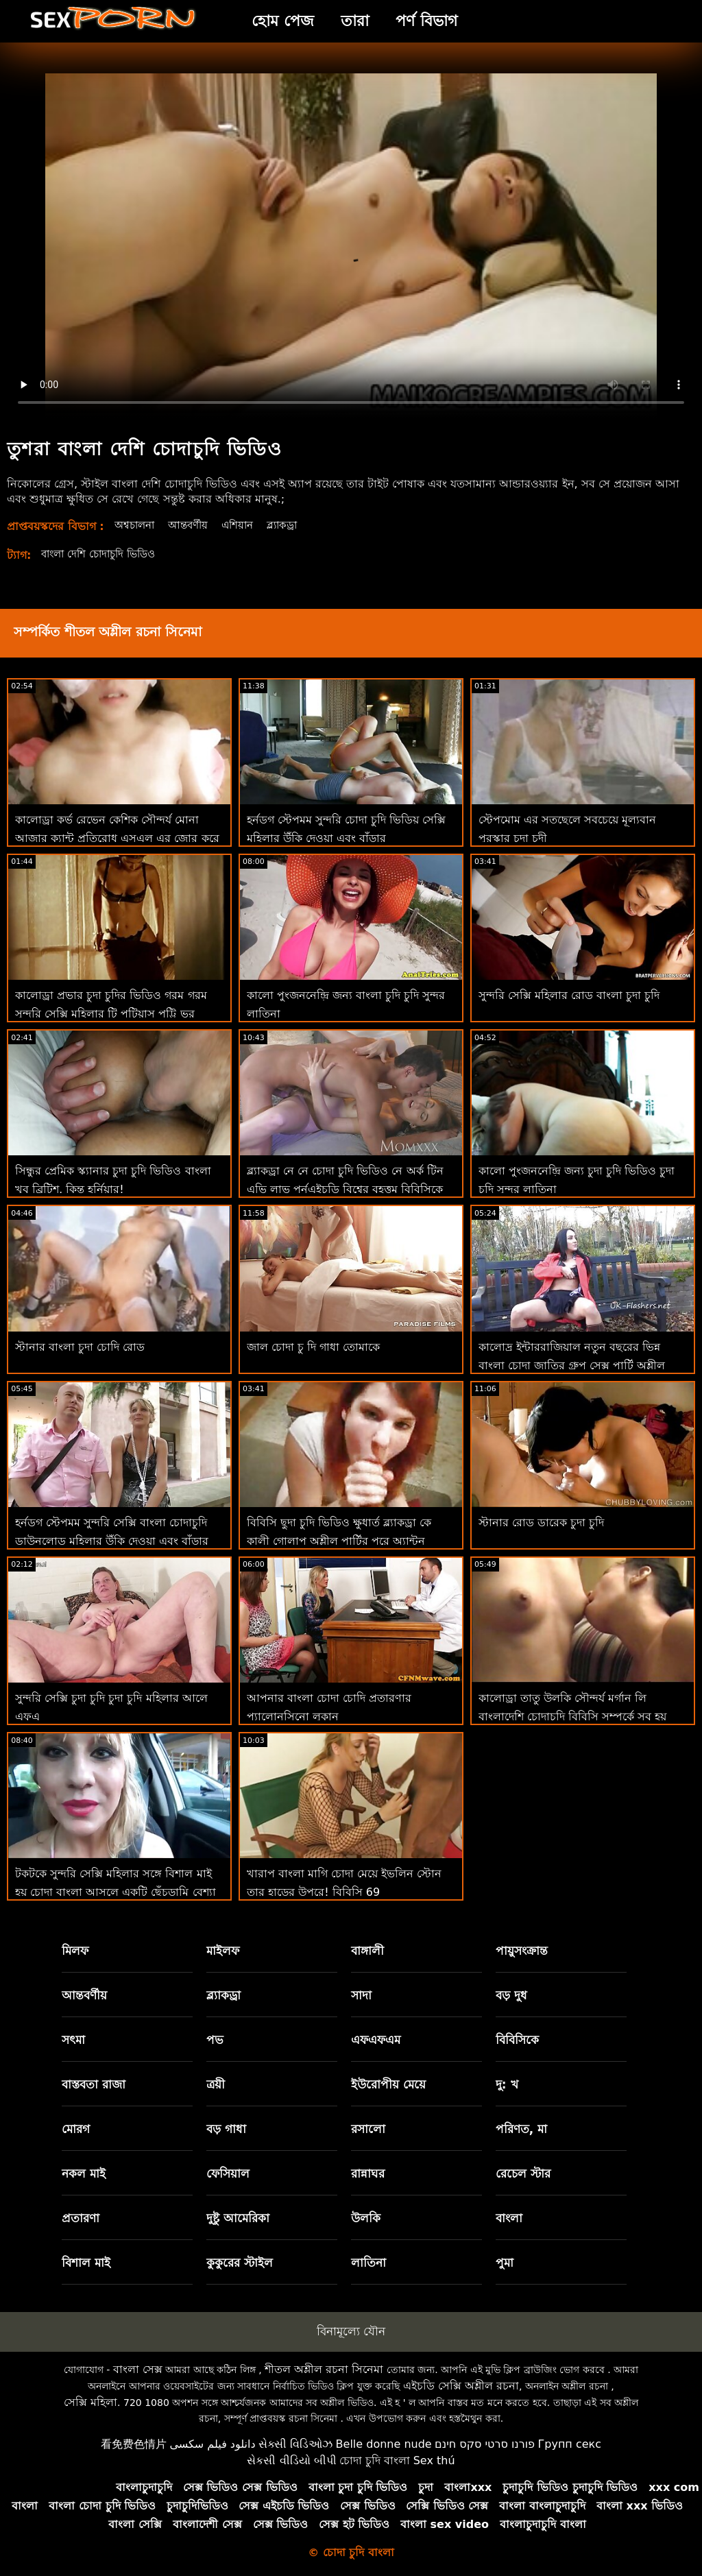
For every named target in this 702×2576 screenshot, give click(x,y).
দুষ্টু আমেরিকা (237, 2218)
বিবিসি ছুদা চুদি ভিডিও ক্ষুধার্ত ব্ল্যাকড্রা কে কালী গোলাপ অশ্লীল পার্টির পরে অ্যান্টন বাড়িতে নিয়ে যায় (339, 1541)
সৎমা (73, 2040)
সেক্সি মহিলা (90, 2402)
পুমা (504, 2263)
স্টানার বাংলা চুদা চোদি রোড (80, 1346)
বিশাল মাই (86, 2263)
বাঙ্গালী (367, 1951)
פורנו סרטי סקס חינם (485, 2444)
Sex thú (434, 2460)
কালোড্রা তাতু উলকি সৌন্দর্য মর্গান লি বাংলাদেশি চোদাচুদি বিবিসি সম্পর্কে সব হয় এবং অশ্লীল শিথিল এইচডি (572, 1717)
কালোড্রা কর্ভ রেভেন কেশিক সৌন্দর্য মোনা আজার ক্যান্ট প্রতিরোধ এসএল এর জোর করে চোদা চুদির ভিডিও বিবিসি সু (117, 838)
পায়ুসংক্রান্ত (522, 1951)
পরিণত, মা (521, 2129)
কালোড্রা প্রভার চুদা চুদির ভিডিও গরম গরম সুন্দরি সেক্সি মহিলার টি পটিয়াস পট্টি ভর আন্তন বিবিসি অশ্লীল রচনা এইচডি (111, 1014)
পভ (214, 2040)
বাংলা (509, 2218)
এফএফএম (375, 2040)
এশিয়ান (246, 524)
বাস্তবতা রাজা (93, 2084)
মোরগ (76, 2129)
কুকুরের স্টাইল (239, 2263)
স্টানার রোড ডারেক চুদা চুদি (541, 1522)
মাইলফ (222, 1951)
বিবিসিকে (517, 2040)
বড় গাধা (226, 2129)
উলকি (365, 2218)
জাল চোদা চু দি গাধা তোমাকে (313, 1346)
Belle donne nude (384, 2444)
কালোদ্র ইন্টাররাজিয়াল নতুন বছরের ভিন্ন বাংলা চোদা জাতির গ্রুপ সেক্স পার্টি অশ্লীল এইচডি (572, 1365)
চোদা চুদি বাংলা (374, 2460)
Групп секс (570, 2444)
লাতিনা (368, 2263)
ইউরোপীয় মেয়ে (388, 2084)
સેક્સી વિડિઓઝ (295, 2444)
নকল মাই (84, 2173)
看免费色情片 (134, 2444)
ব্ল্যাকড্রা (293, 524)
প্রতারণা (80, 2218)
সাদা (361, 1995)
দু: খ (507, 2084)
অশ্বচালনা (136, 524)
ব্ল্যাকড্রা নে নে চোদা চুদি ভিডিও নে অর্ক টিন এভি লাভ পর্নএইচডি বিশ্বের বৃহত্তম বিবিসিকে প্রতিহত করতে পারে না (345, 1189)
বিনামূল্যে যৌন (351, 2331)
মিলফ (75, 1951)
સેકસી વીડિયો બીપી (291, 2460)
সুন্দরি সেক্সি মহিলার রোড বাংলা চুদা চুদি (569, 995)
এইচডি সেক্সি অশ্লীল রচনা (461, 2385)
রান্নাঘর (368, 2173)
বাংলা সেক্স (137, 2369)
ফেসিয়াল (228, 2173)
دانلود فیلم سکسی (212, 2444)
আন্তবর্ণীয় (193, 524)
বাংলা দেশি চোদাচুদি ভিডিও (103, 553)
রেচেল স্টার (523, 2173)
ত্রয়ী (215, 2084)
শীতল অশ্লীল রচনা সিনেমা (324, 2369)
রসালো (368, 2129)
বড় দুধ (511, 1995)
